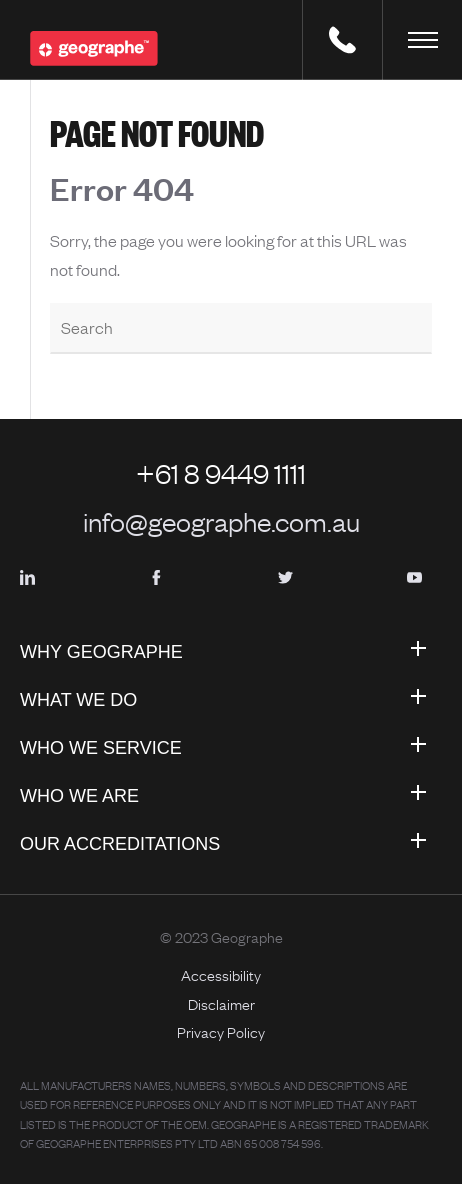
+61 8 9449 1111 (221, 473)
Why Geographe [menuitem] (101, 652)
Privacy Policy (221, 1032)
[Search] (241, 329)
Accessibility (221, 975)
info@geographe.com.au (221, 521)
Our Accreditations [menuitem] (120, 844)
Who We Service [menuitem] (101, 748)
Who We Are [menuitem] (79, 796)
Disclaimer (221, 1004)
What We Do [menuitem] (78, 700)
